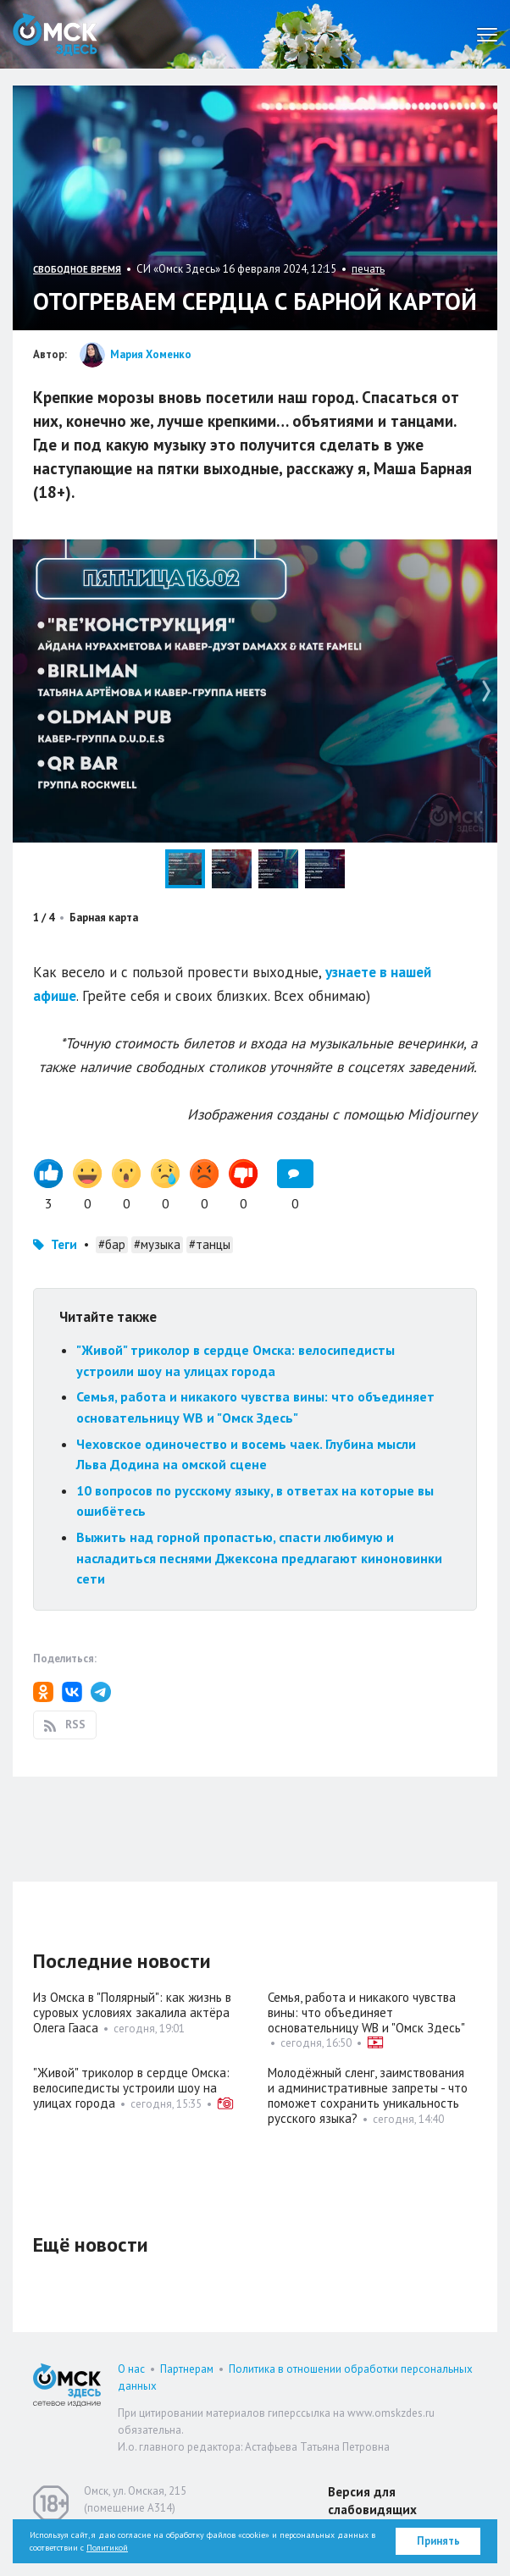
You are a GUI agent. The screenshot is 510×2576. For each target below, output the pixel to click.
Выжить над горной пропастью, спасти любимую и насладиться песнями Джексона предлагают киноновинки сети (259, 1557)
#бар (111, 1244)
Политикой (107, 2547)
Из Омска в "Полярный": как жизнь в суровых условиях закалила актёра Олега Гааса (132, 2012)
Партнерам (186, 2369)
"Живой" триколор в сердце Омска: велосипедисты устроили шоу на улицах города (131, 2088)
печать (368, 269)
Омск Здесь (55, 34)
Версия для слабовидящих (372, 2501)
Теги (64, 1244)
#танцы (209, 1244)
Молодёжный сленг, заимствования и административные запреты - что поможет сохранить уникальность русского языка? (368, 2095)
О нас (131, 2369)
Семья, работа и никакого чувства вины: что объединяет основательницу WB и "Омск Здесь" (366, 2012)
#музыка (157, 1244)
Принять (438, 2541)
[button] (482, 554)
